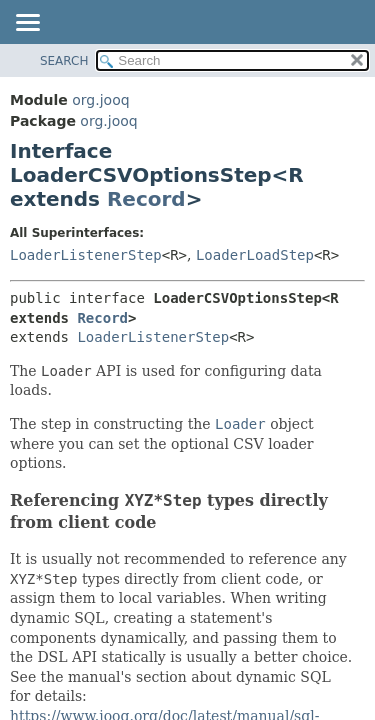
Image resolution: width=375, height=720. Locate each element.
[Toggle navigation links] (27, 24)
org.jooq (100, 100)
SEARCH (64, 61)
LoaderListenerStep (86, 255)
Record (146, 199)
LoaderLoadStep (255, 255)
